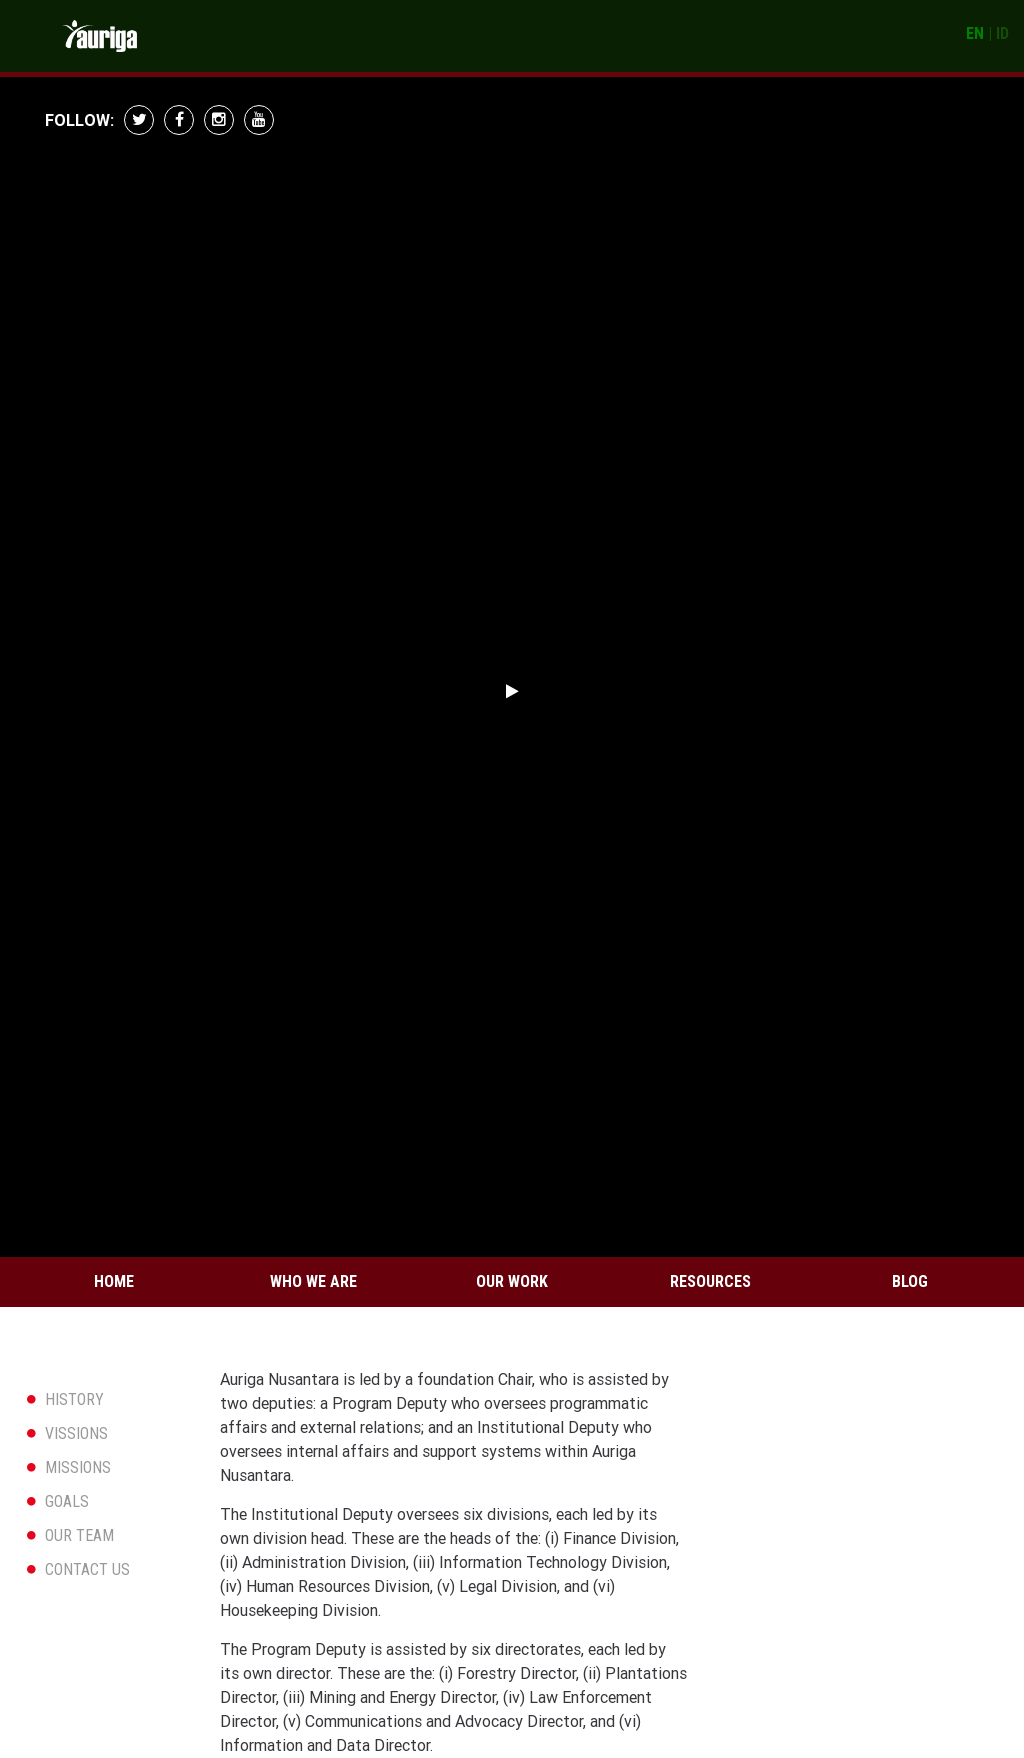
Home (114, 1281)
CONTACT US (87, 1569)
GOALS (67, 1501)
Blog (910, 1281)
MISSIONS (78, 1467)
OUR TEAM (79, 1535)
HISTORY (74, 1399)
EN (975, 33)
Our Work (512, 1281)
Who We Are (313, 1281)
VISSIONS (76, 1433)
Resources (710, 1281)
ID (1002, 33)
